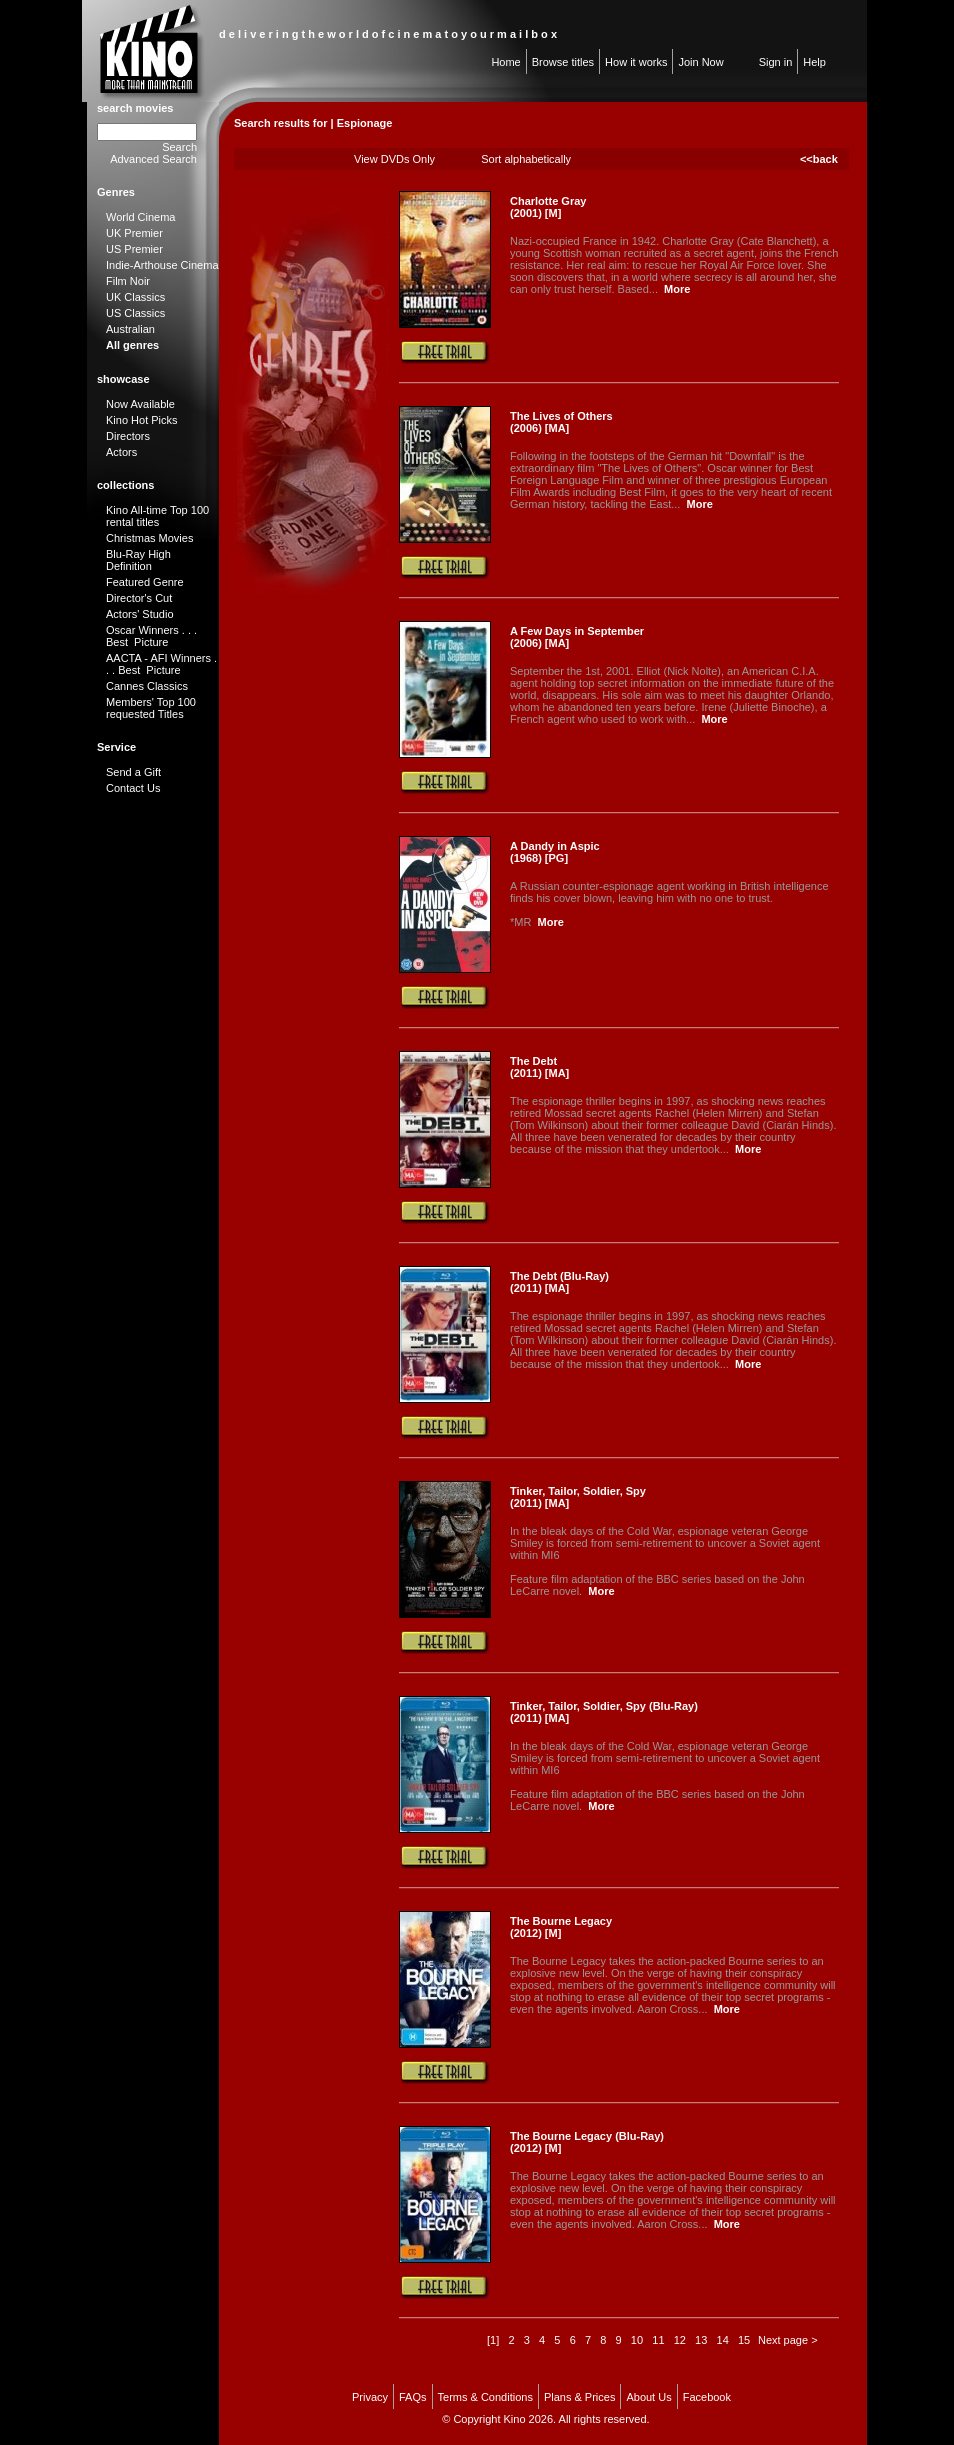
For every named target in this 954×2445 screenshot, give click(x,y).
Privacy (370, 2397)
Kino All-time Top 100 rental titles (157, 516)
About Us (648, 2397)
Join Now (700, 62)
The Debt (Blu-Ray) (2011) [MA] (559, 1282)
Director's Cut (139, 598)
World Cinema (141, 217)
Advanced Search (153, 159)
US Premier (134, 249)
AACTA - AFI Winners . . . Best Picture (161, 664)
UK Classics (135, 297)
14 (723, 2340)
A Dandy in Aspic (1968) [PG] (555, 852)
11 (658, 2340)
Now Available (140, 404)
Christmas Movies (149, 538)
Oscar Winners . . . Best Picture (151, 636)
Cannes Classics (147, 686)
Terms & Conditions (485, 2397)
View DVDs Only (394, 159)
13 (701, 2340)
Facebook (707, 2397)
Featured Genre (145, 582)
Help (814, 62)
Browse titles (563, 62)
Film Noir (128, 281)
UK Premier (134, 233)
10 (637, 2340)
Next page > (788, 2340)
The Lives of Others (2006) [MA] (561, 422)
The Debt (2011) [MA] (539, 1067)
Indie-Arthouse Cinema (162, 265)
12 (680, 2340)
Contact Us (133, 788)
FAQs (413, 2397)
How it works (636, 62)
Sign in (776, 62)
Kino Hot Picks (142, 420)
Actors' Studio (140, 614)
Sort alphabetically (526, 159)
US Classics (135, 313)
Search (179, 147)
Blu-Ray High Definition (138, 560)
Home (505, 62)
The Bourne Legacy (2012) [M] (561, 1927)
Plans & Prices (580, 2397)
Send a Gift (133, 772)
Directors (128, 436)
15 (744, 2340)
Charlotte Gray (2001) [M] (548, 207)
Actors (121, 452)
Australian (130, 329)
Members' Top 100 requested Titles (151, 708)
